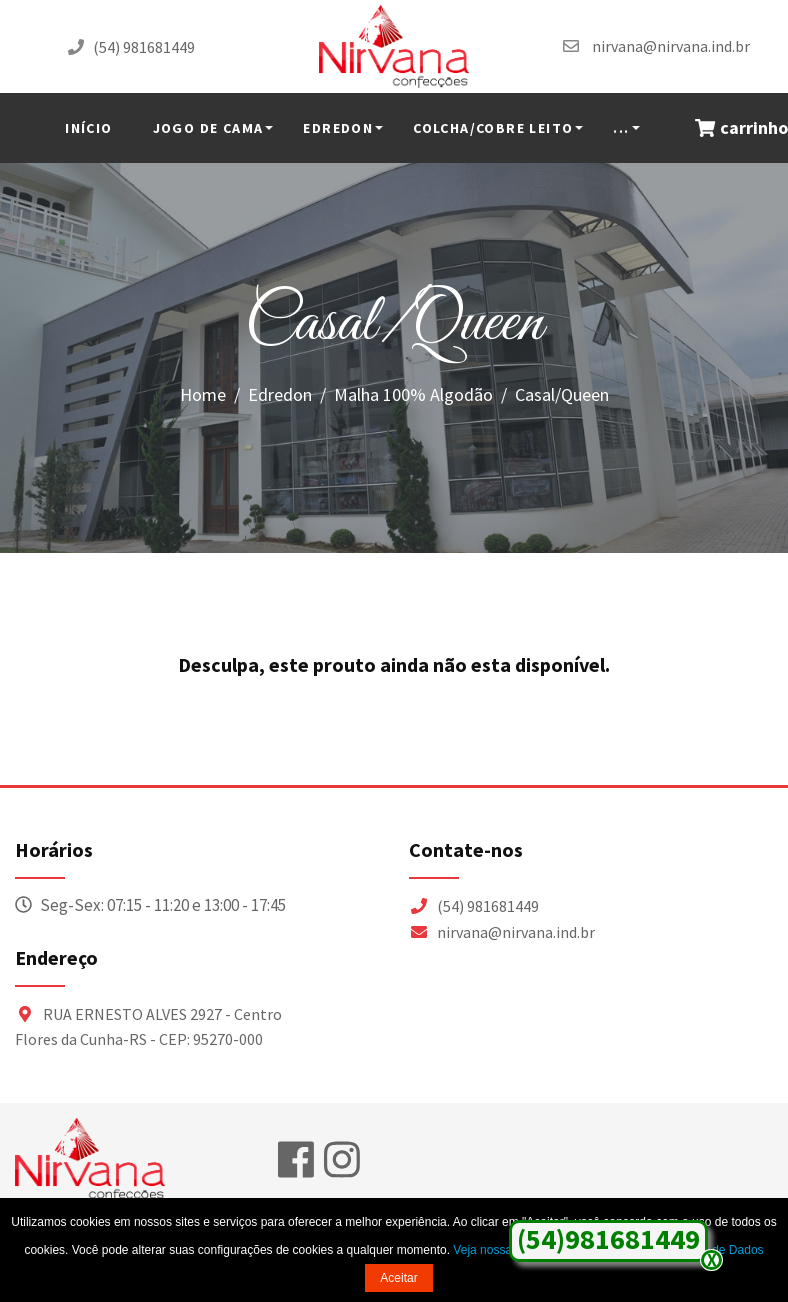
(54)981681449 (608, 1239)
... (621, 128)
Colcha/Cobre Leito (493, 128)
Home (203, 394)
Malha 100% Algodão (413, 394)
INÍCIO (88, 128)
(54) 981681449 (144, 47)
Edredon (338, 128)
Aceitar (398, 1278)
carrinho (741, 128)
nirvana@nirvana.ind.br (671, 46)
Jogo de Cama (208, 128)
